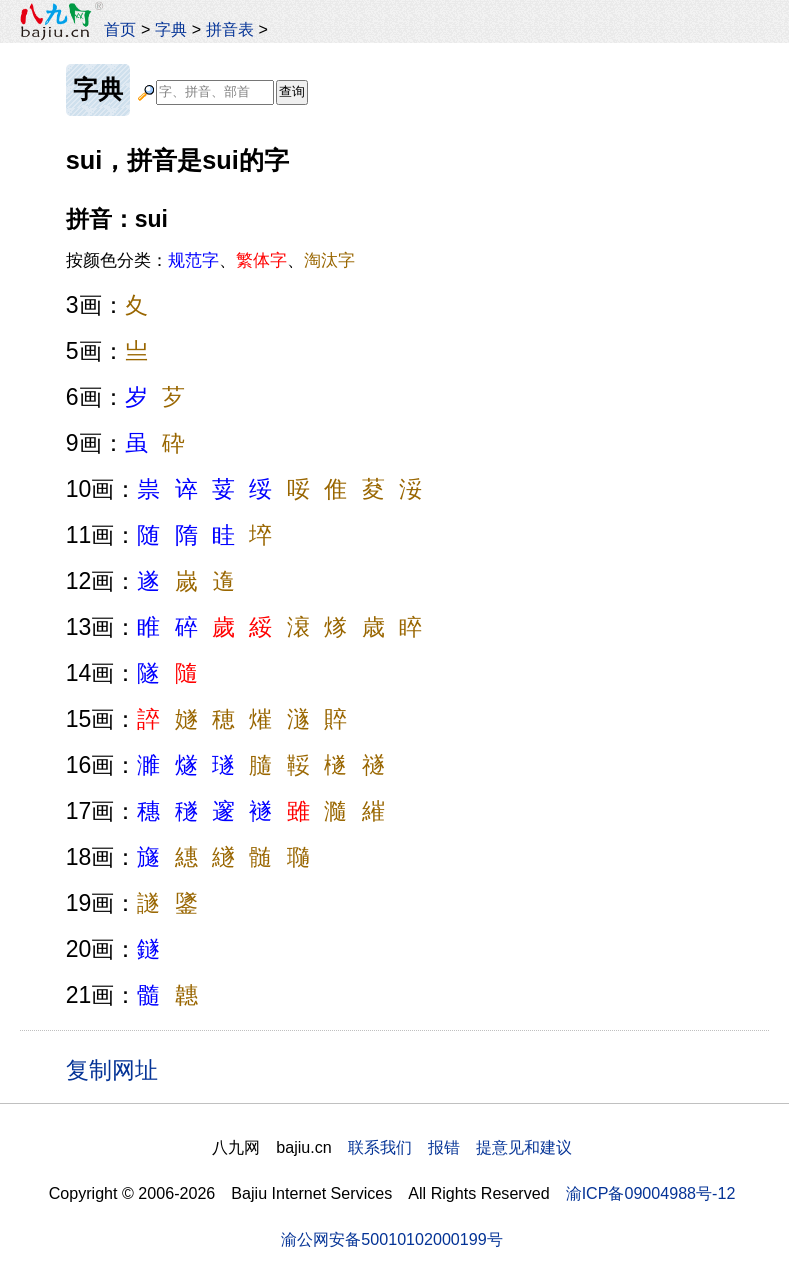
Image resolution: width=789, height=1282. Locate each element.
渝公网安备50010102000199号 (391, 1239)
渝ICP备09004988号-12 (651, 1193)
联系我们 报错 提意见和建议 (460, 1147)
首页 (120, 29)
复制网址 (119, 1069)
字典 (171, 29)
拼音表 (230, 29)
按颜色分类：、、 (210, 260)
